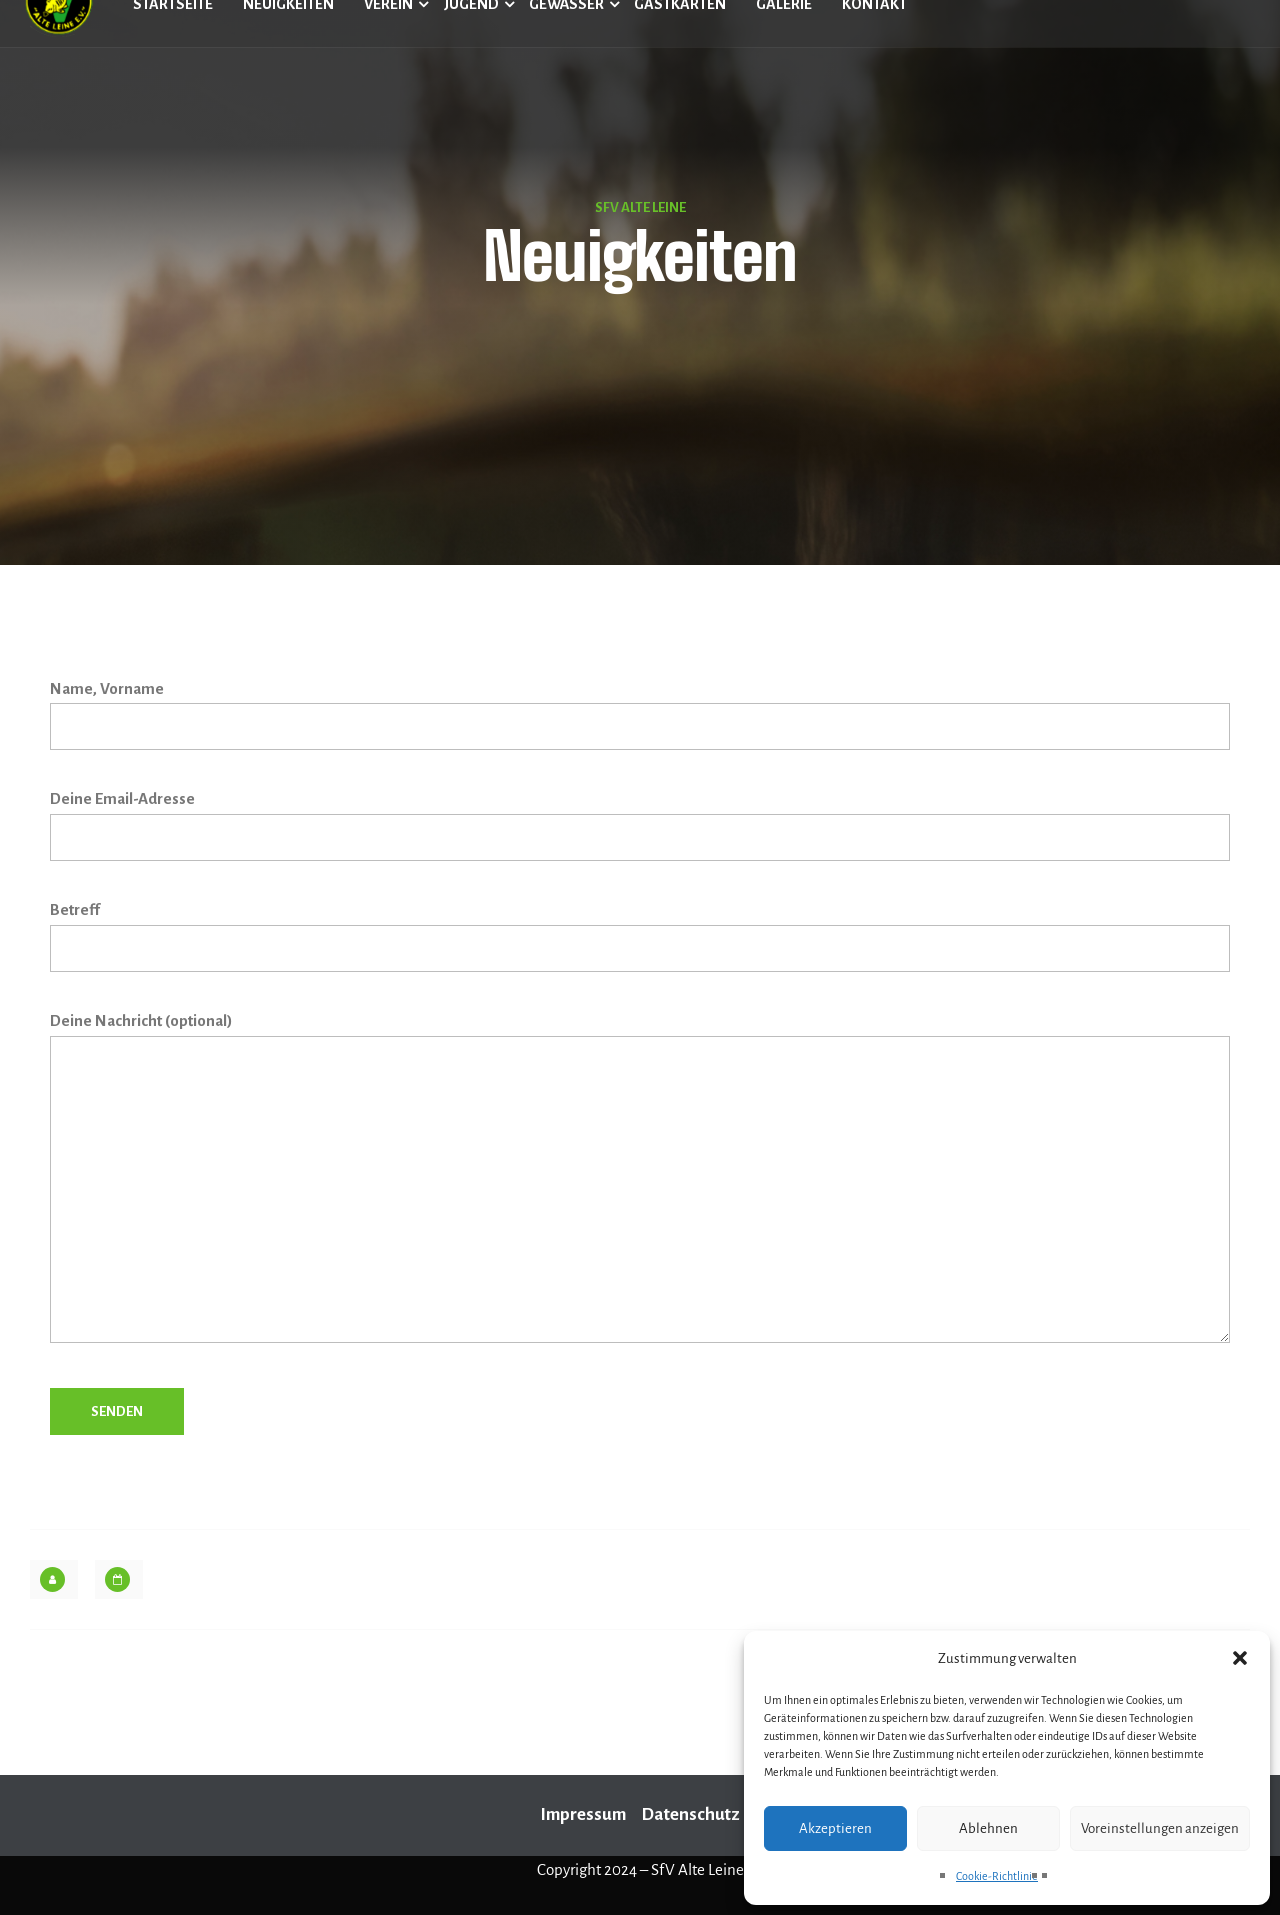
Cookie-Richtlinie (997, 1876)
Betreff (640, 936)
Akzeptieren (835, 1828)
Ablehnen (988, 1828)
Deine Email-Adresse (640, 825)
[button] (1240, 1658)
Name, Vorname (640, 715)
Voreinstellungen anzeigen (1160, 1828)
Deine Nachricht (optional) (640, 1182)
